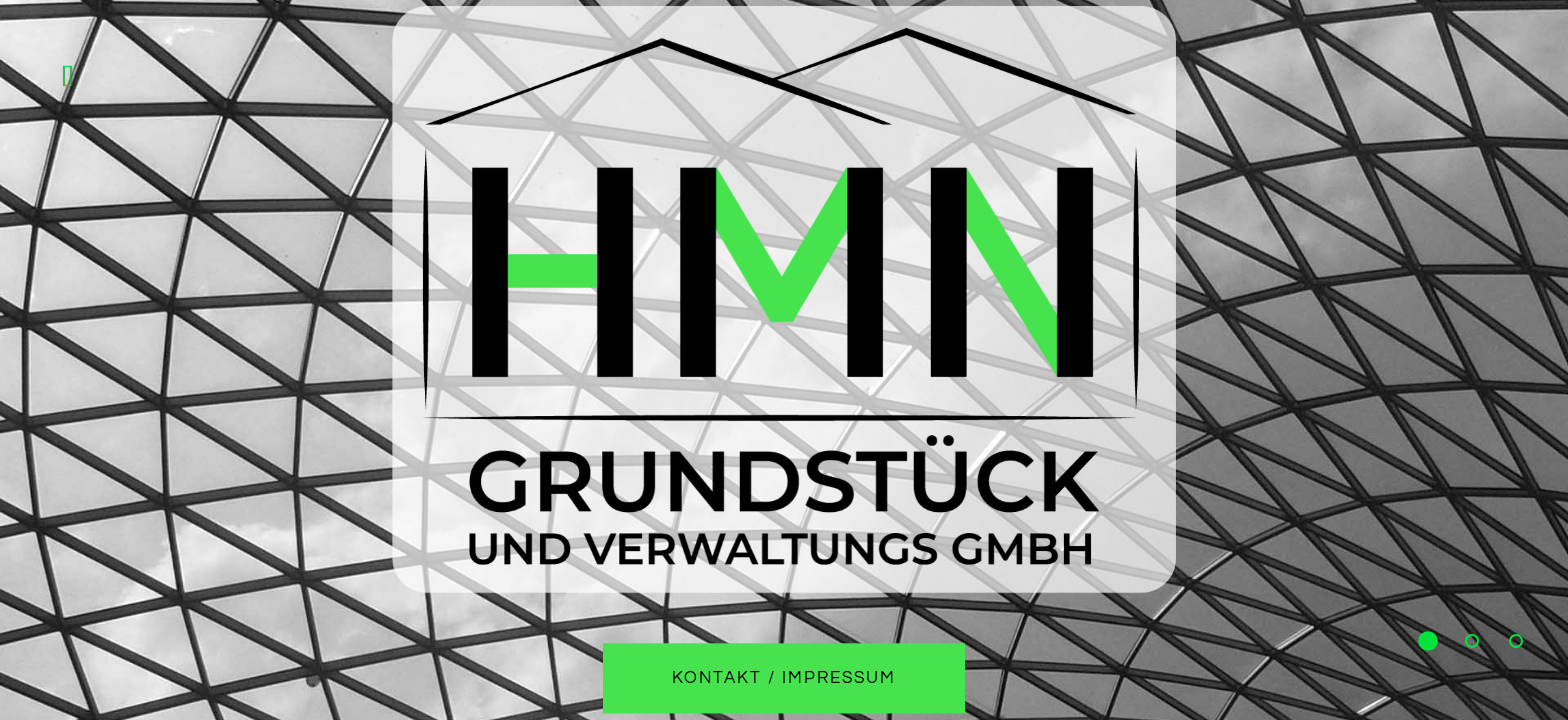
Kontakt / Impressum (784, 679)
